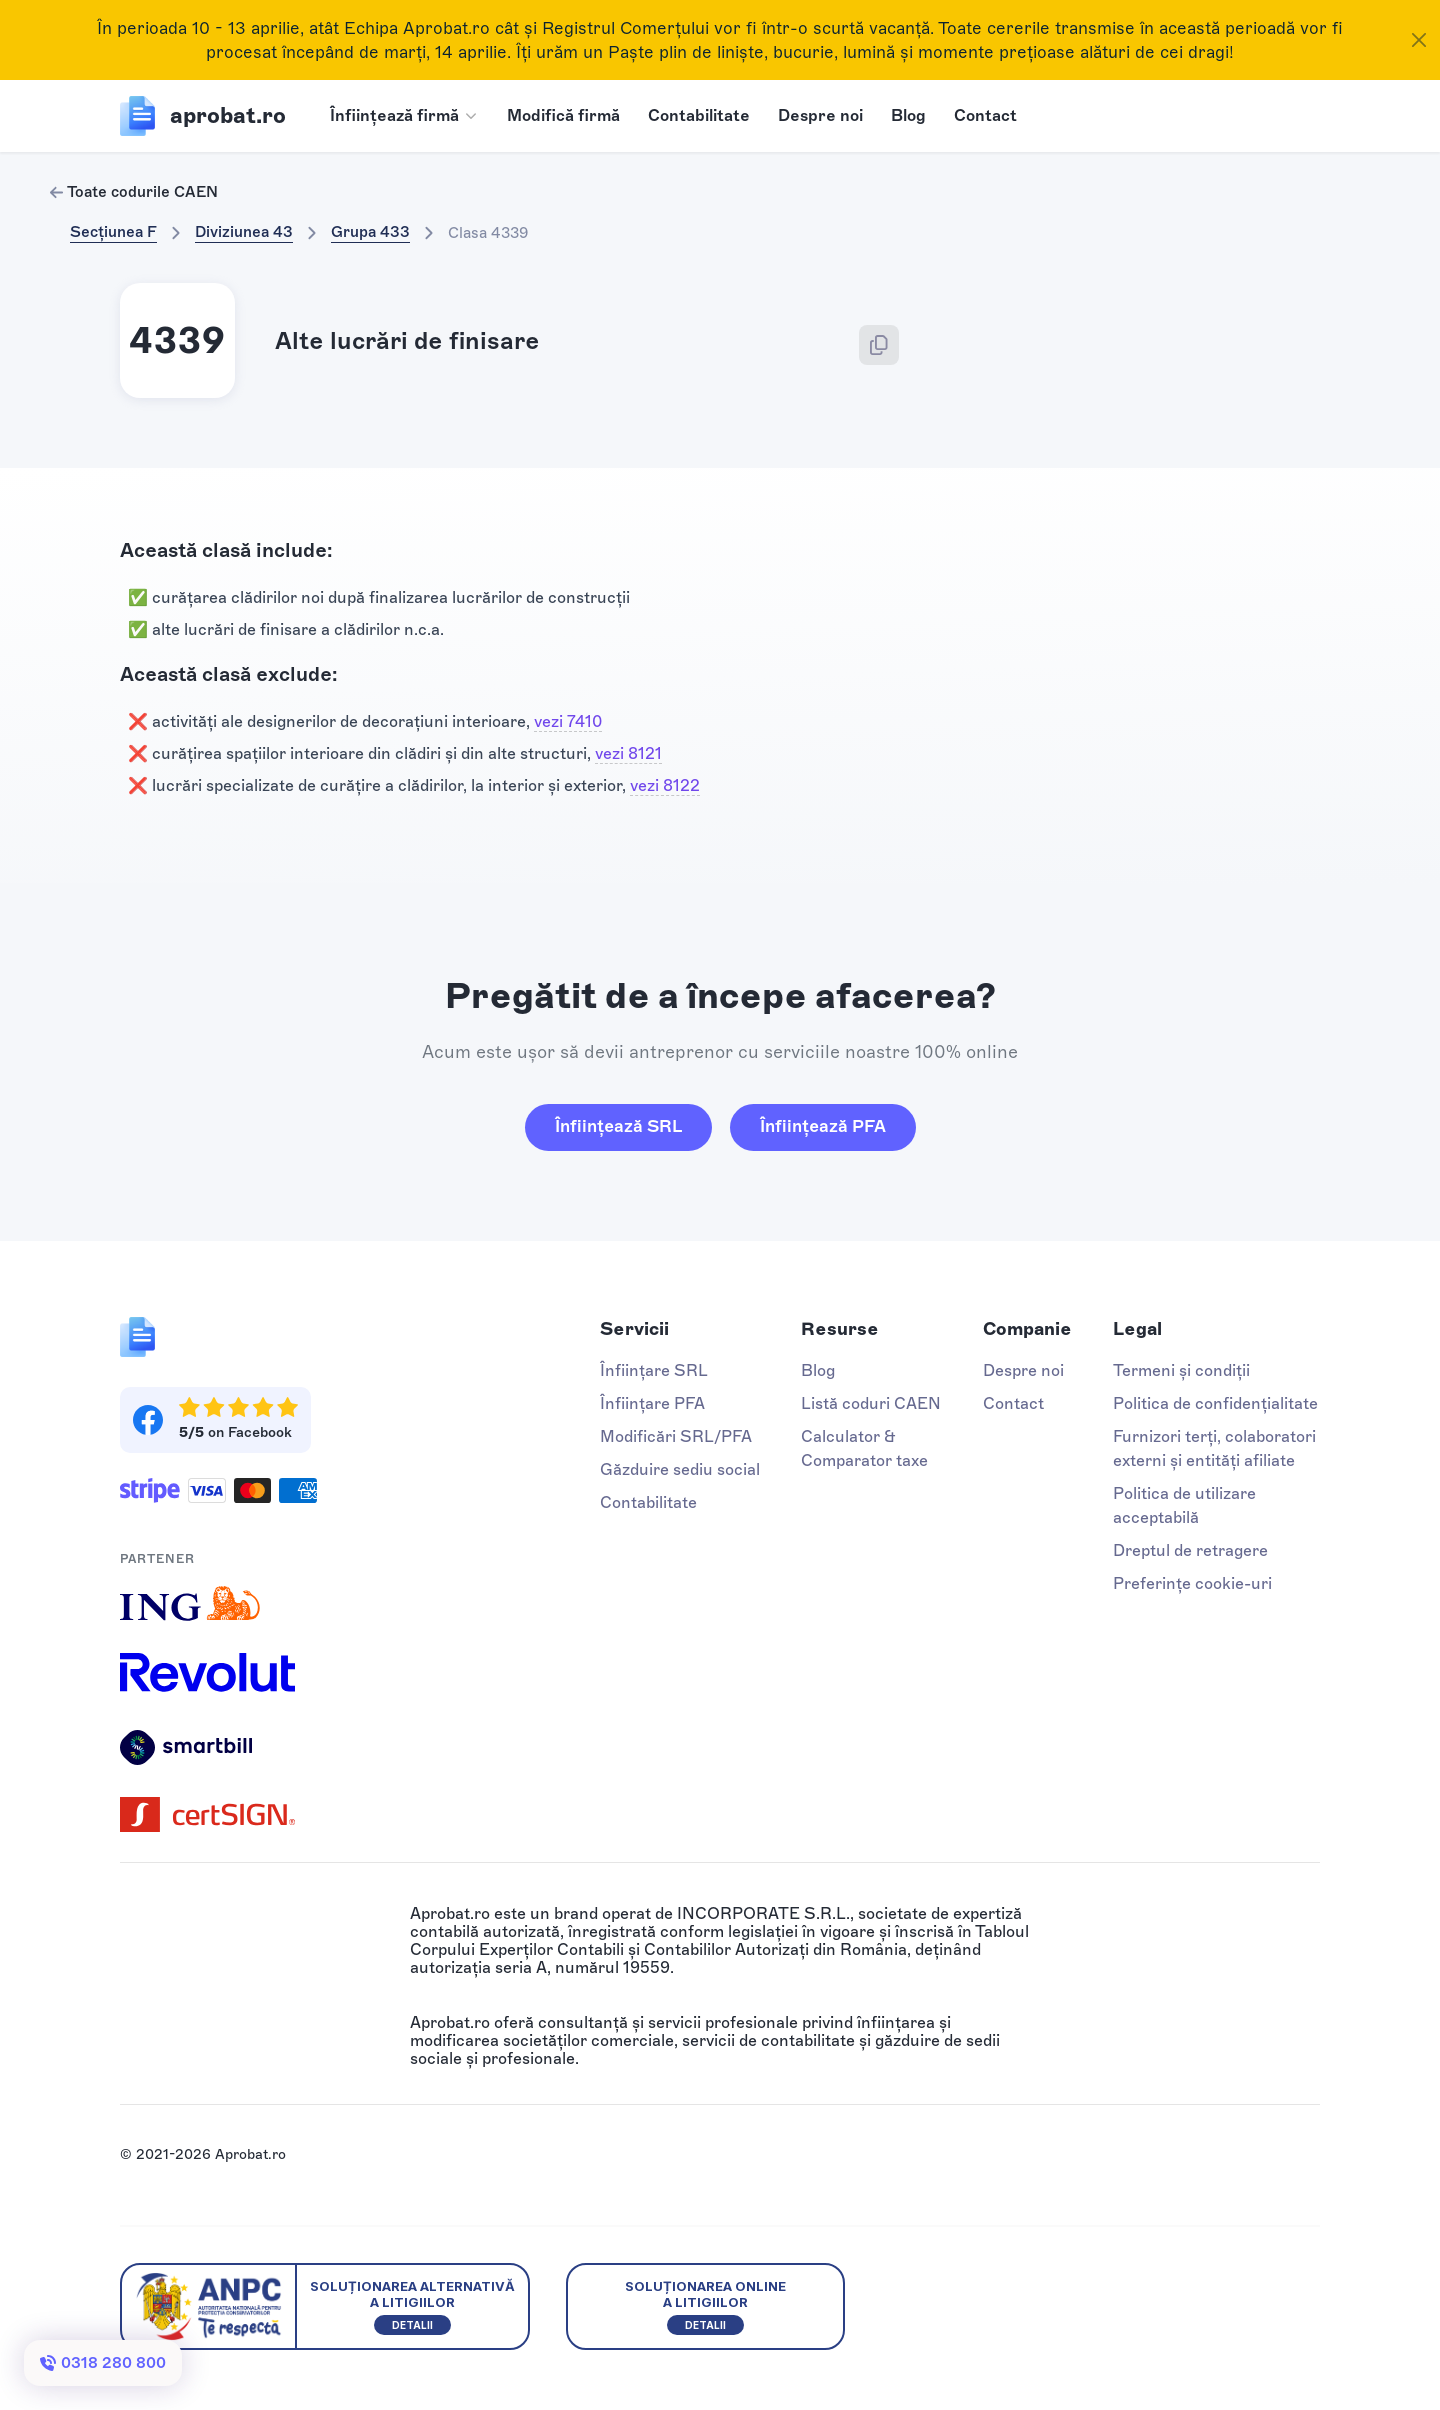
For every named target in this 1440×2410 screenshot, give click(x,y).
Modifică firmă (563, 115)
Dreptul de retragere (1190, 1550)
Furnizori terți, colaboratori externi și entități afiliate (1214, 1448)
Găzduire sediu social (680, 1469)
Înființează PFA (823, 1126)
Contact (985, 115)
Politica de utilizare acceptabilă (1184, 1505)
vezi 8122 (665, 785)
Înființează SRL (618, 1126)
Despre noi (820, 115)
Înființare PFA (652, 1403)
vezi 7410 (568, 721)
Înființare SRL (654, 1370)
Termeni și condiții (1181, 1370)
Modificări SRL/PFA (676, 1436)
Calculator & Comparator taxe (864, 1448)
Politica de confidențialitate (1215, 1403)
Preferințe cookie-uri (1192, 1583)
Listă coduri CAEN (871, 1403)
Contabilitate (699, 115)
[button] (404, 116)
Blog (908, 115)
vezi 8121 (628, 753)
